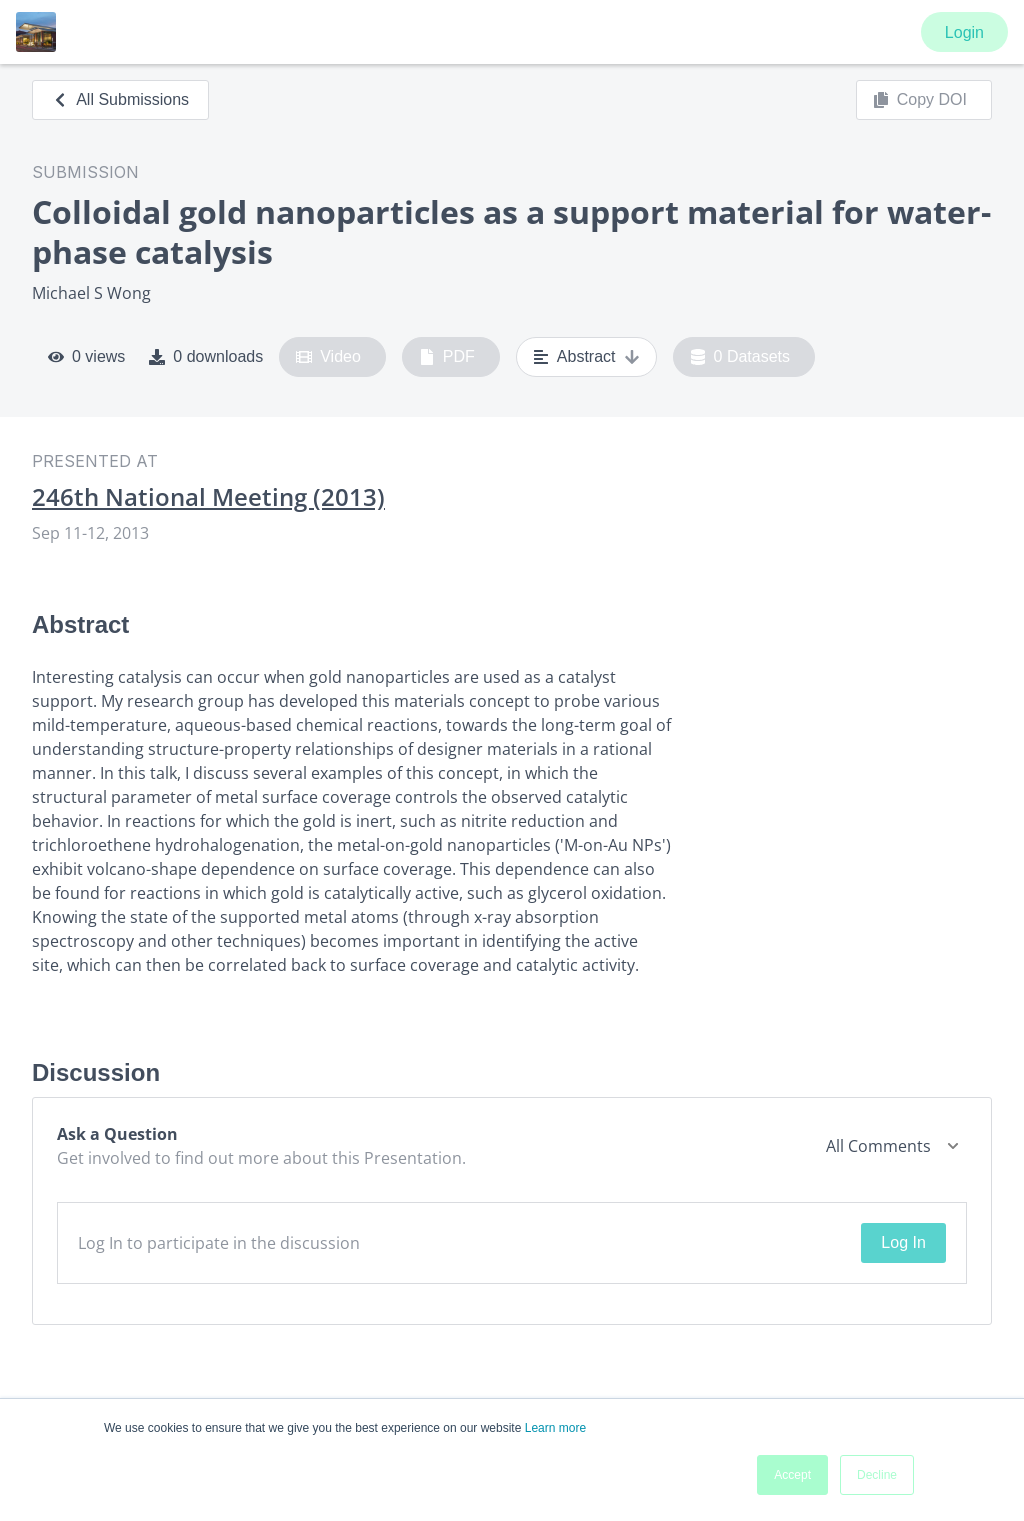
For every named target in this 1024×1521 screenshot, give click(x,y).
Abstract (586, 357)
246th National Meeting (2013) (208, 497)
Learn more (555, 1428)
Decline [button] (877, 1475)
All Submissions (120, 99)
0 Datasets (740, 357)
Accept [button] (792, 1475)
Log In (903, 1242)
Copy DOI (920, 100)
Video (328, 357)
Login (964, 32)
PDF (447, 357)
